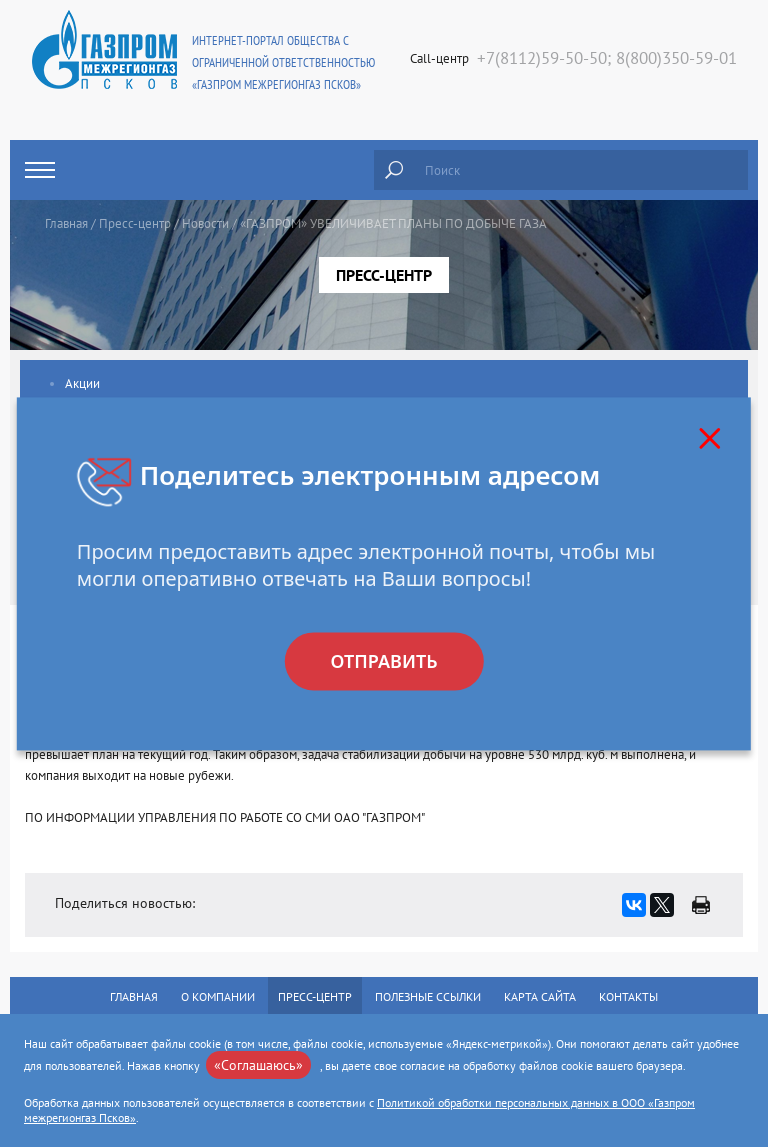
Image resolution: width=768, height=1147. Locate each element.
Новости (205, 223)
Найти (394, 170)
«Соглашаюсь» (258, 1065)
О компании (218, 996)
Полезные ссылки (428, 996)
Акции (82, 383)
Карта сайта (540, 996)
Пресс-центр (135, 223)
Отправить (383, 661)
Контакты (628, 996)
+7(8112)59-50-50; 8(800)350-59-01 (607, 58)
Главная (66, 223)
